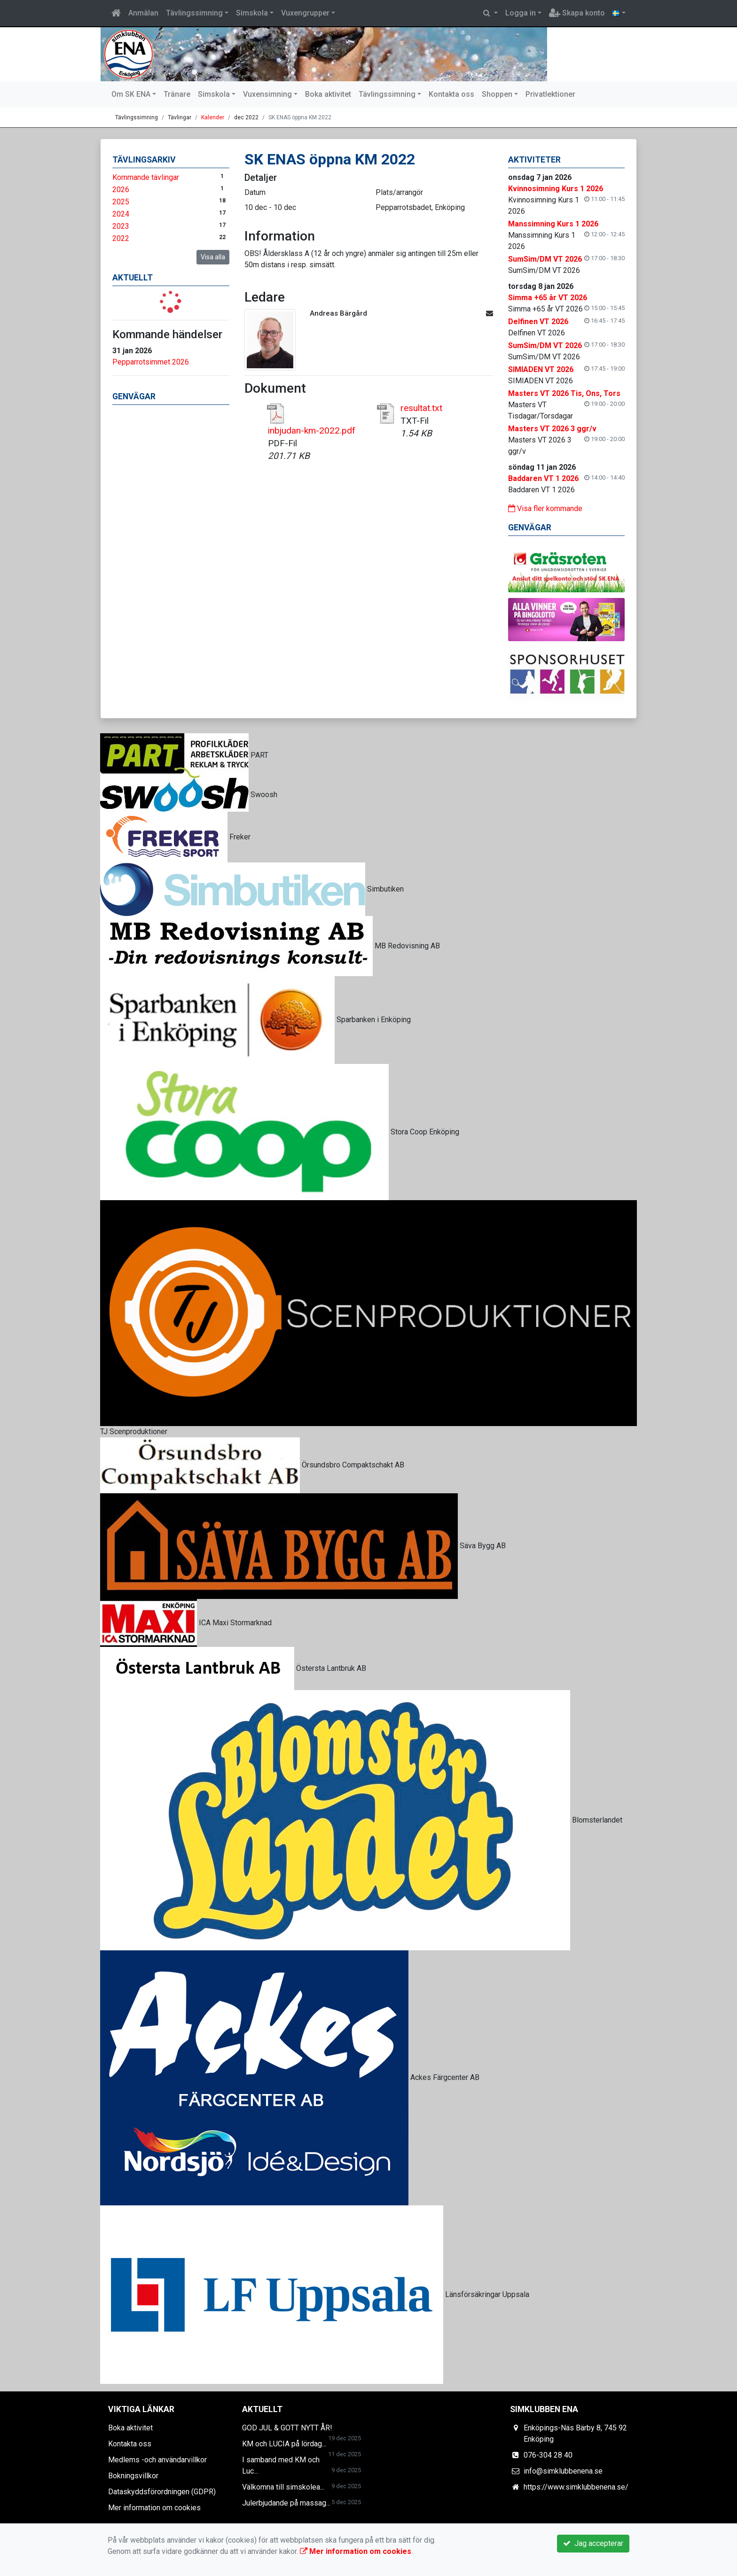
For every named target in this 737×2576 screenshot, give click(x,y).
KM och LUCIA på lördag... (284, 2443)
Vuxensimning (267, 94)
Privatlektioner (550, 94)
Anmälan (143, 12)
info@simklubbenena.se (563, 2471)
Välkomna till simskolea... (283, 2487)
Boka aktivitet (328, 94)
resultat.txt (421, 408)
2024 (120, 213)
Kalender (212, 117)
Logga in (520, 12)
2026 (120, 189)
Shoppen (497, 94)
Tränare (177, 94)
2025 (120, 201)
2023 (120, 226)
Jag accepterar (593, 2543)
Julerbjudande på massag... (286, 2502)
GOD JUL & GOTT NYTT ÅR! (287, 2427)
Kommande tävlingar (145, 177)
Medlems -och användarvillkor (157, 2459)
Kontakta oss (451, 94)
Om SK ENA (130, 94)
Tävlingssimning (194, 12)
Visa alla (213, 257)
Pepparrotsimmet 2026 (150, 361)
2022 (120, 238)
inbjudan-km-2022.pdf (311, 430)
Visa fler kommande (545, 508)
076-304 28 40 (548, 2455)
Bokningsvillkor (133, 2475)
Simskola (252, 12)
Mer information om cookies (154, 2507)
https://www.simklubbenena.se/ (576, 2487)
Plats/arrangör (399, 192)
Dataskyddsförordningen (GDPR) (162, 2491)
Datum (255, 192)
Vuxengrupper (305, 12)
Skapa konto (577, 12)
